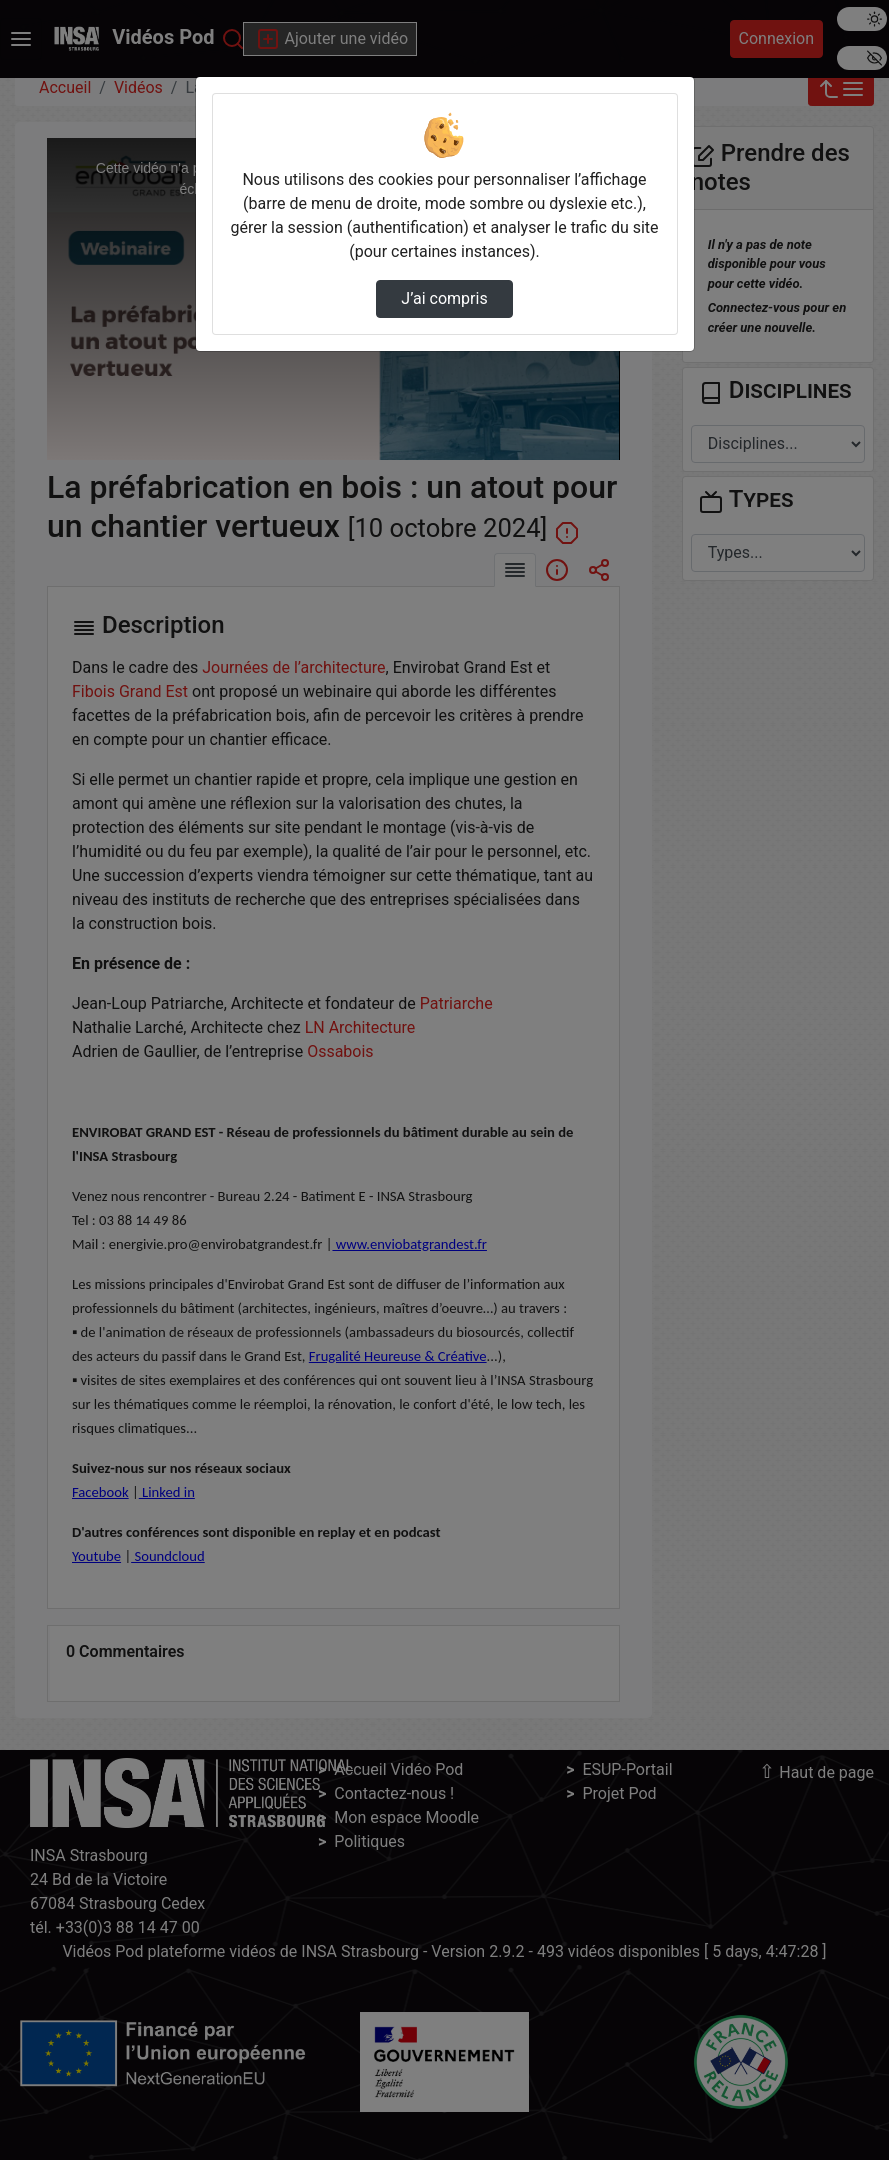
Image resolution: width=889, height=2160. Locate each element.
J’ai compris (444, 298)
